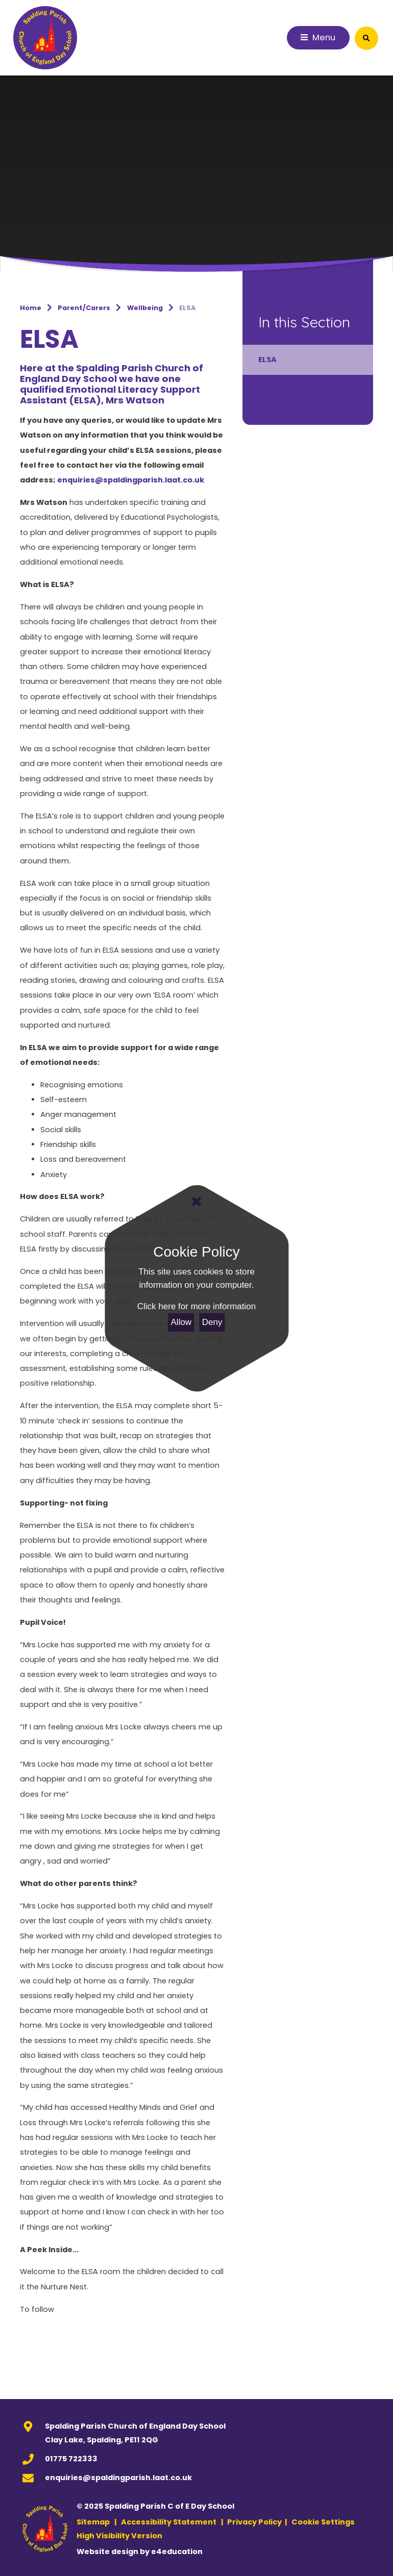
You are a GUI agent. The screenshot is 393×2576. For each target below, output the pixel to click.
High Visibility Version (119, 2536)
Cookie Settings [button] (323, 2522)
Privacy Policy (254, 2522)
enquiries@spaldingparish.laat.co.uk (118, 2477)
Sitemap (93, 2522)
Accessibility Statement (168, 2522)
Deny (212, 1322)
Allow (181, 1322)
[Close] (196, 1201)
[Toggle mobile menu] (318, 37)
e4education (177, 2551)
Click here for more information (196, 1306)
